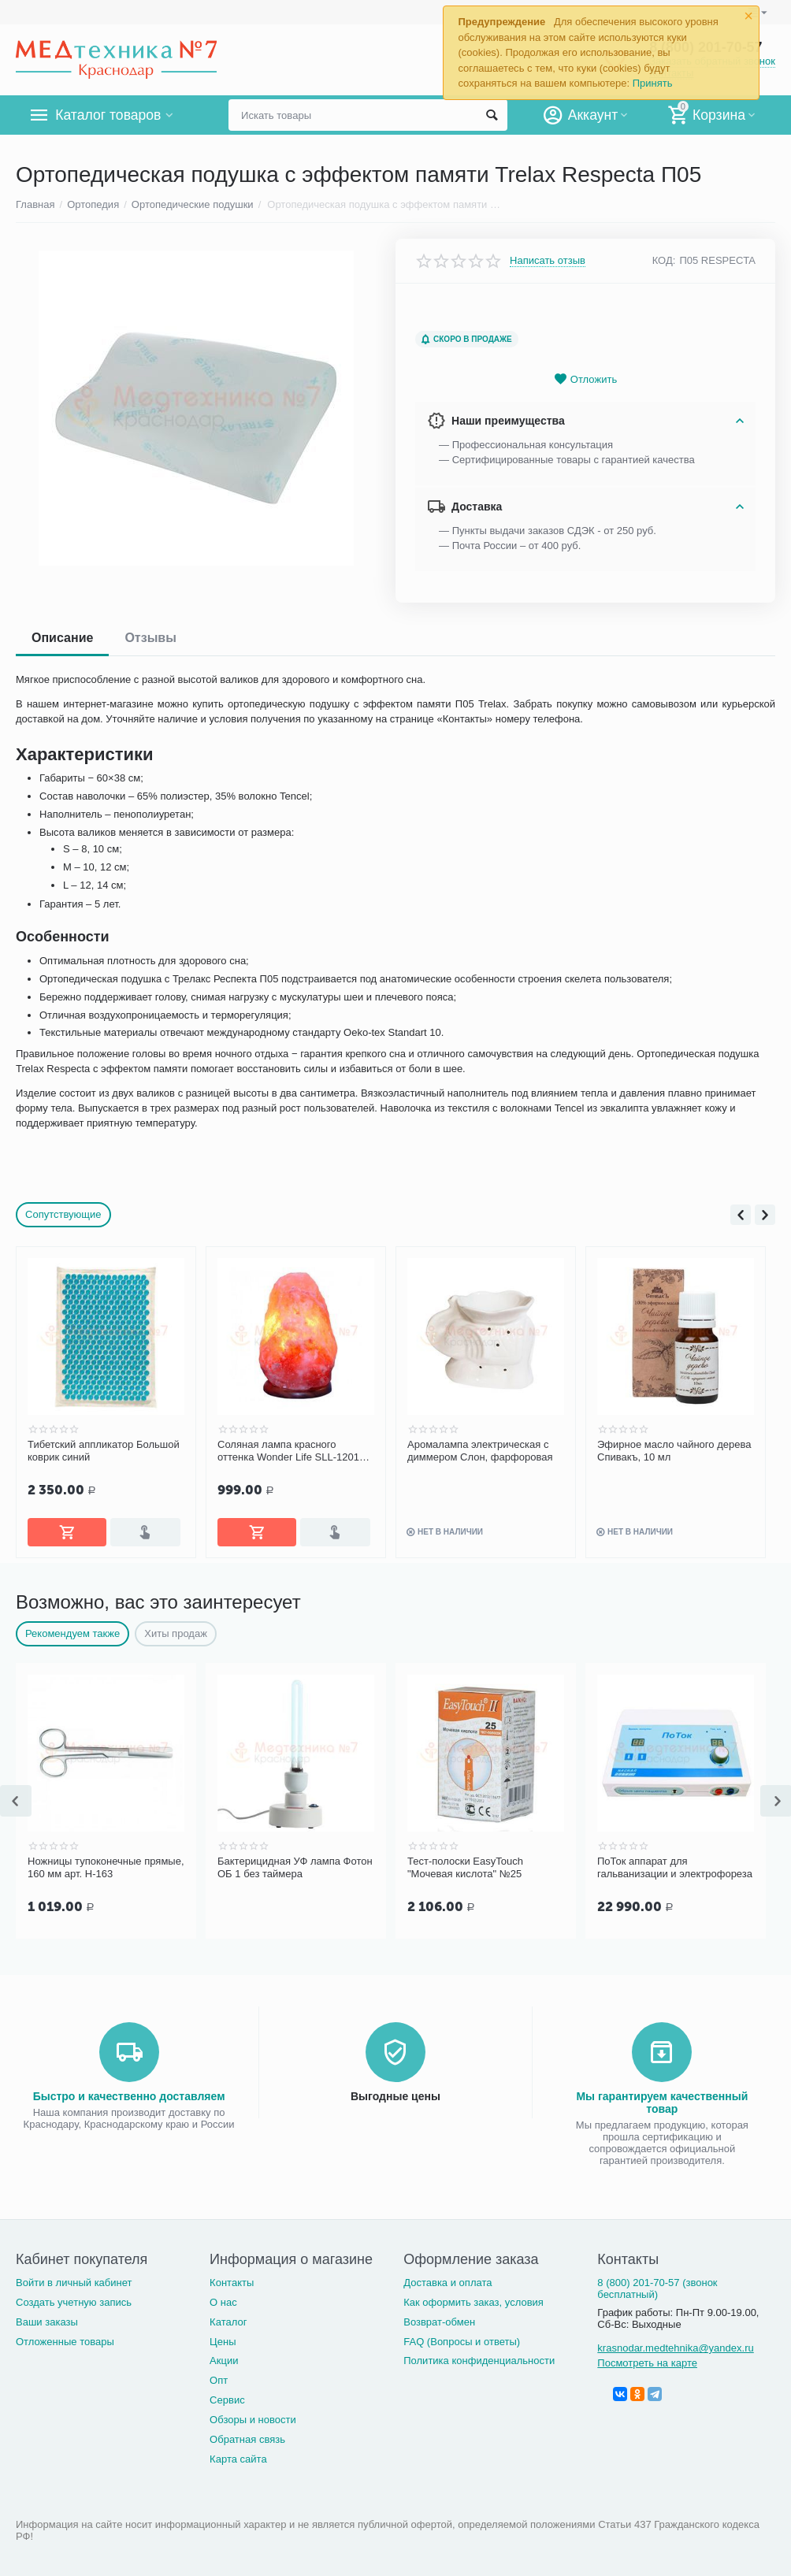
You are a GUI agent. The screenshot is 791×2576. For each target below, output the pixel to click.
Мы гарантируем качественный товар (662, 2099)
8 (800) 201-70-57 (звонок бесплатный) (657, 2285)
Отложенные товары (65, 2338)
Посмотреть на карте (647, 2360)
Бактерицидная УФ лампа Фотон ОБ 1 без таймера (295, 1866)
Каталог (228, 2319)
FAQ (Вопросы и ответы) (461, 2338)
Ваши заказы (47, 2319)
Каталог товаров (109, 115)
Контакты (232, 2279)
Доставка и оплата (447, 2279)
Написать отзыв (547, 260)
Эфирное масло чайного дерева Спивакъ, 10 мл (674, 1450)
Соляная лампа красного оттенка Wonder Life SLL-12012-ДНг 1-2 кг (293, 1451)
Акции (224, 2357)
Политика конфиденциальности (479, 2357)
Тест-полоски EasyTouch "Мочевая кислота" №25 (465, 1866)
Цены (223, 2338)
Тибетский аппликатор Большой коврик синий (104, 1450)
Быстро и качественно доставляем (129, 2093)
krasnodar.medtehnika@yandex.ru (675, 2345)
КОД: (664, 260)
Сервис (227, 2397)
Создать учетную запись (74, 2299)
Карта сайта (238, 2456)
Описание (62, 637)
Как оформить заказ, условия (473, 2299)
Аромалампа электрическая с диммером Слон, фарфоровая (479, 1450)
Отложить (585, 379)
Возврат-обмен (439, 2319)
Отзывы (150, 637)
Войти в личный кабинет (74, 2279)
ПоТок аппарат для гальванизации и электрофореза (674, 1866)
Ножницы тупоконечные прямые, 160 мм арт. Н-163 (106, 1866)
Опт (219, 2377)
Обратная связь (247, 2436)
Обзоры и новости (253, 2416)
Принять (653, 83)
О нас (223, 2299)
